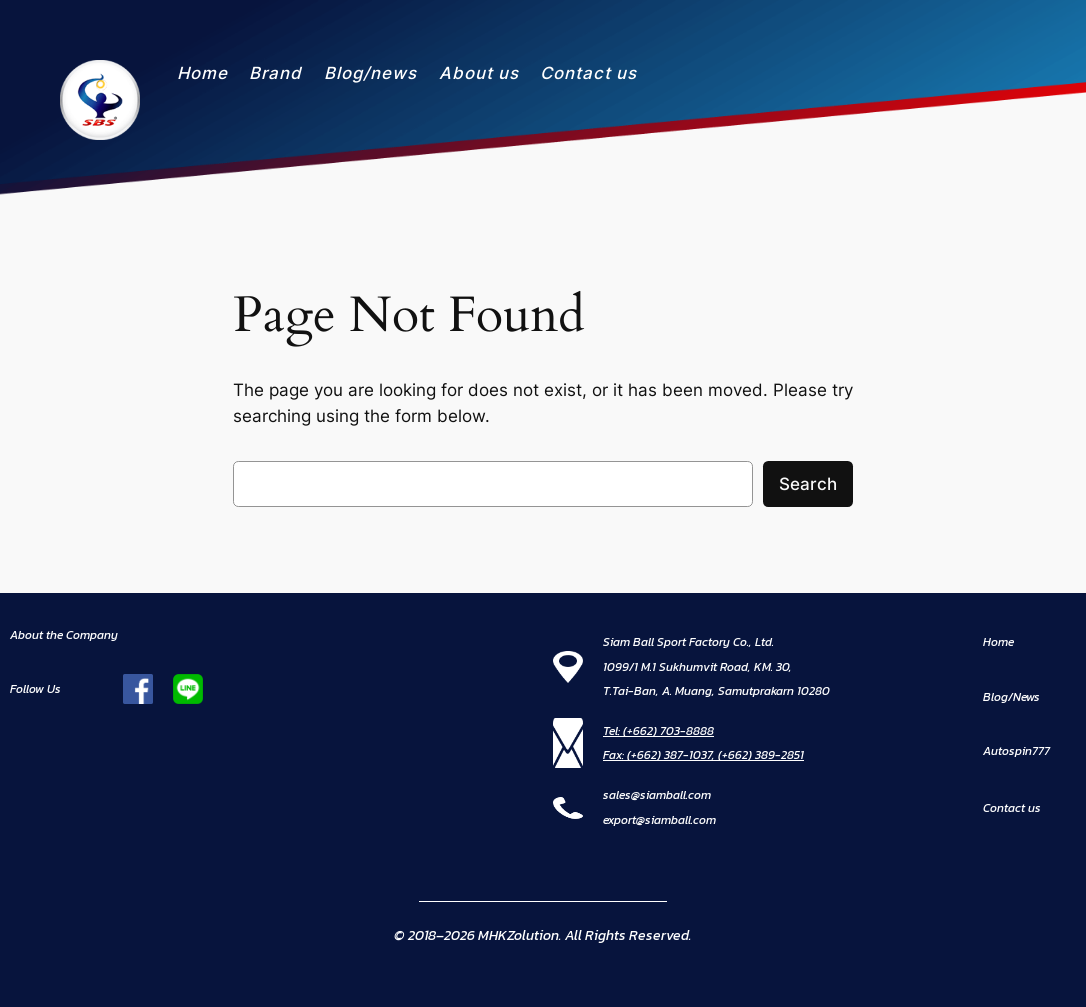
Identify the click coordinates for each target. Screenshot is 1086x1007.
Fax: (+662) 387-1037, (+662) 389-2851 (703, 755)
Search (808, 484)
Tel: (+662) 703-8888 (658, 731)
